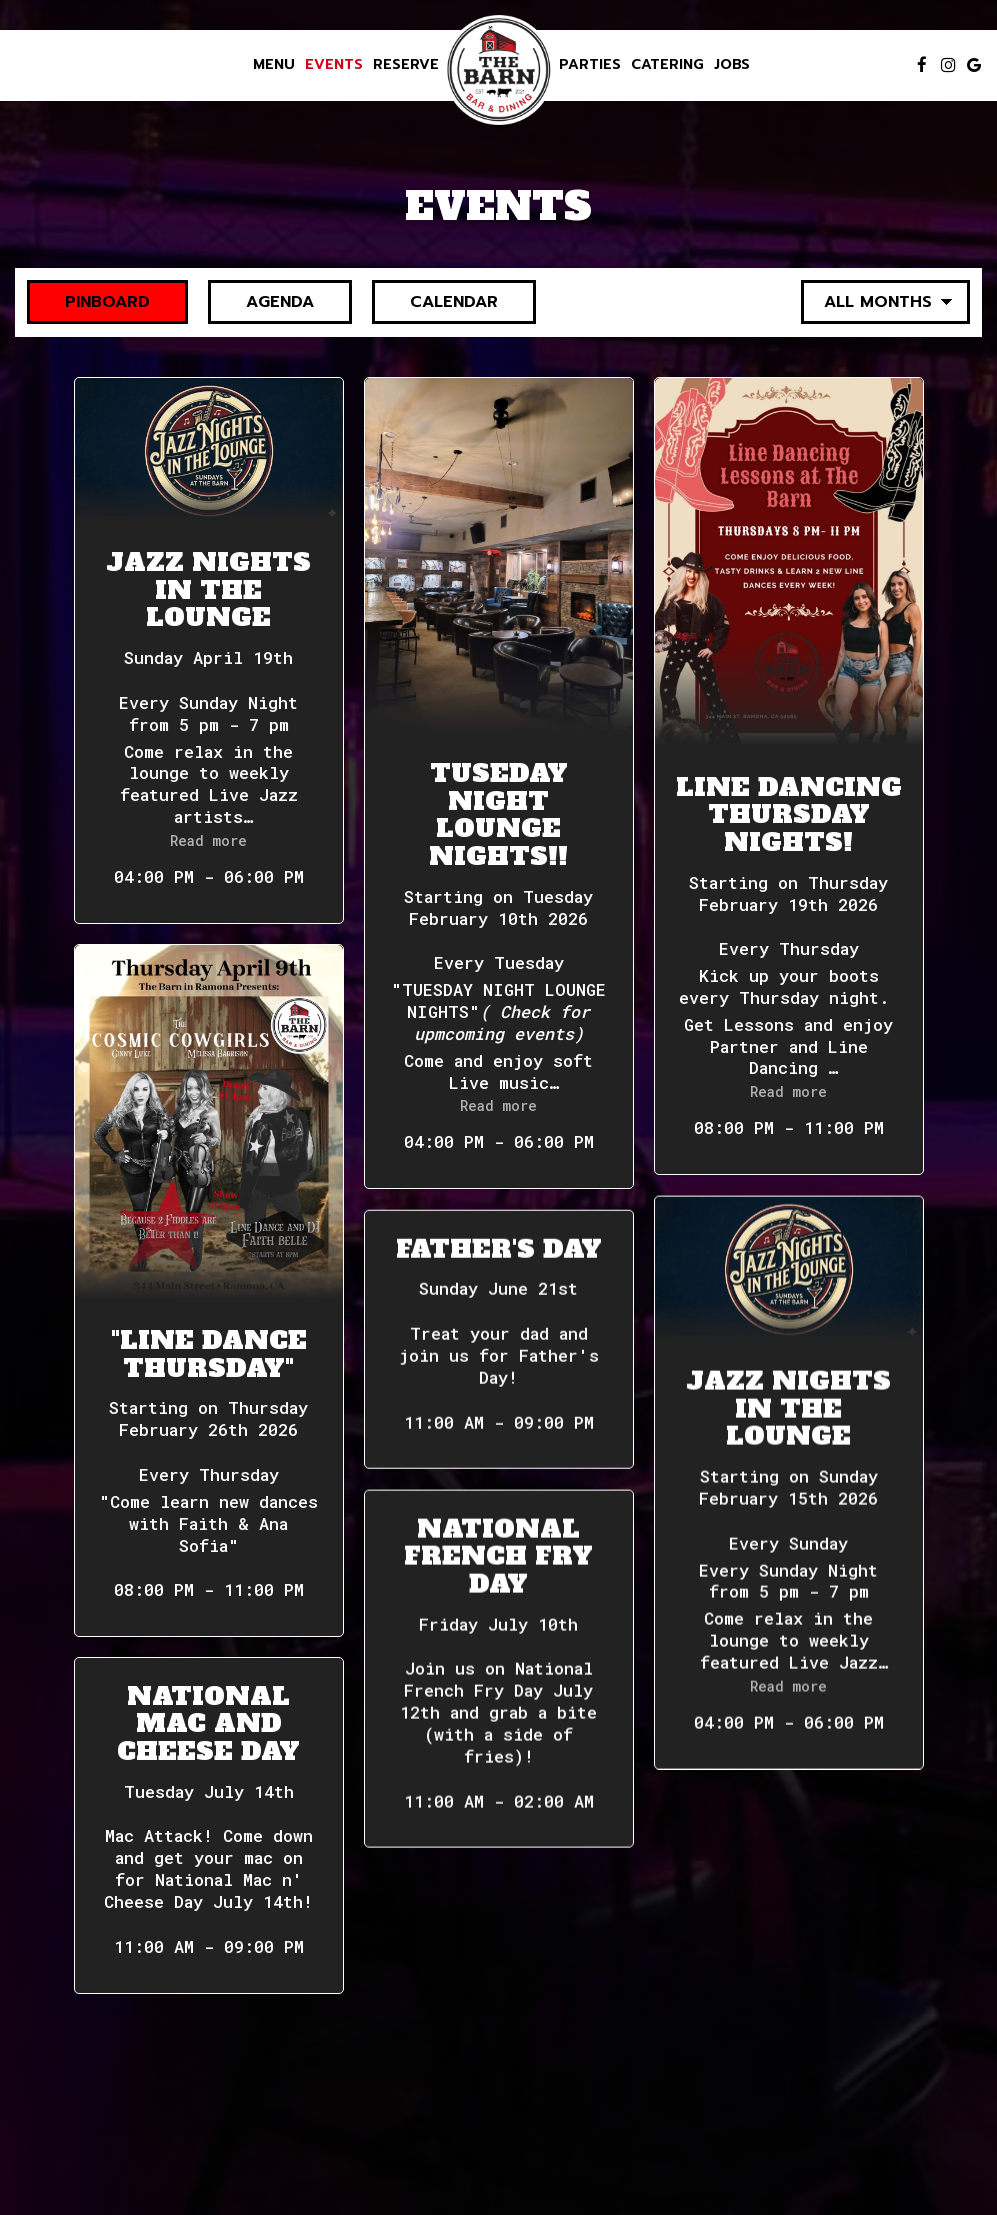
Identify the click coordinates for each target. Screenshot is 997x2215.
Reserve (406, 65)
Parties (590, 65)
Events (334, 65)
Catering (667, 65)
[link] (499, 70)
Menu (274, 65)
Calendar (435, 302)
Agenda (261, 302)
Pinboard (88, 302)
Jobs (732, 65)
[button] (209, 650)
